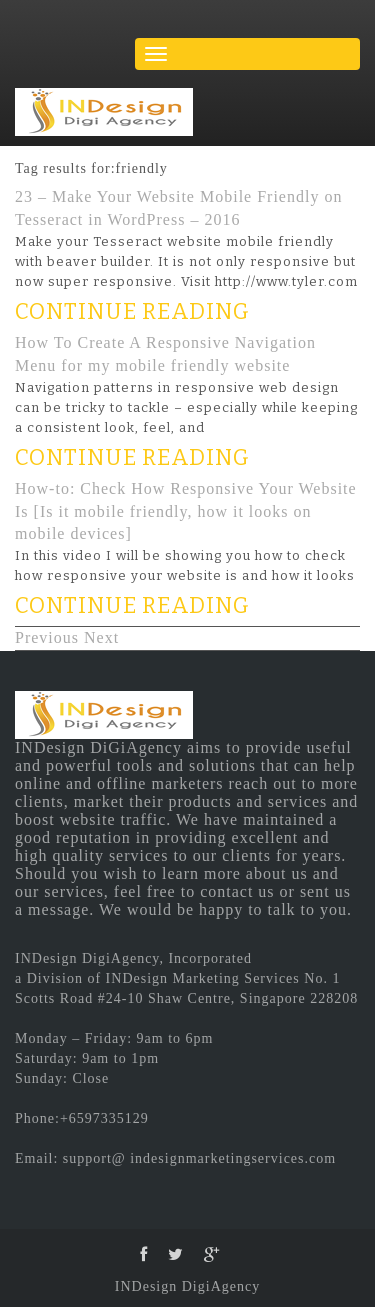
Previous (47, 637)
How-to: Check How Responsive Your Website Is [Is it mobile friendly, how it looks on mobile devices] (186, 511)
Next (101, 637)
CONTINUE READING (132, 311)
